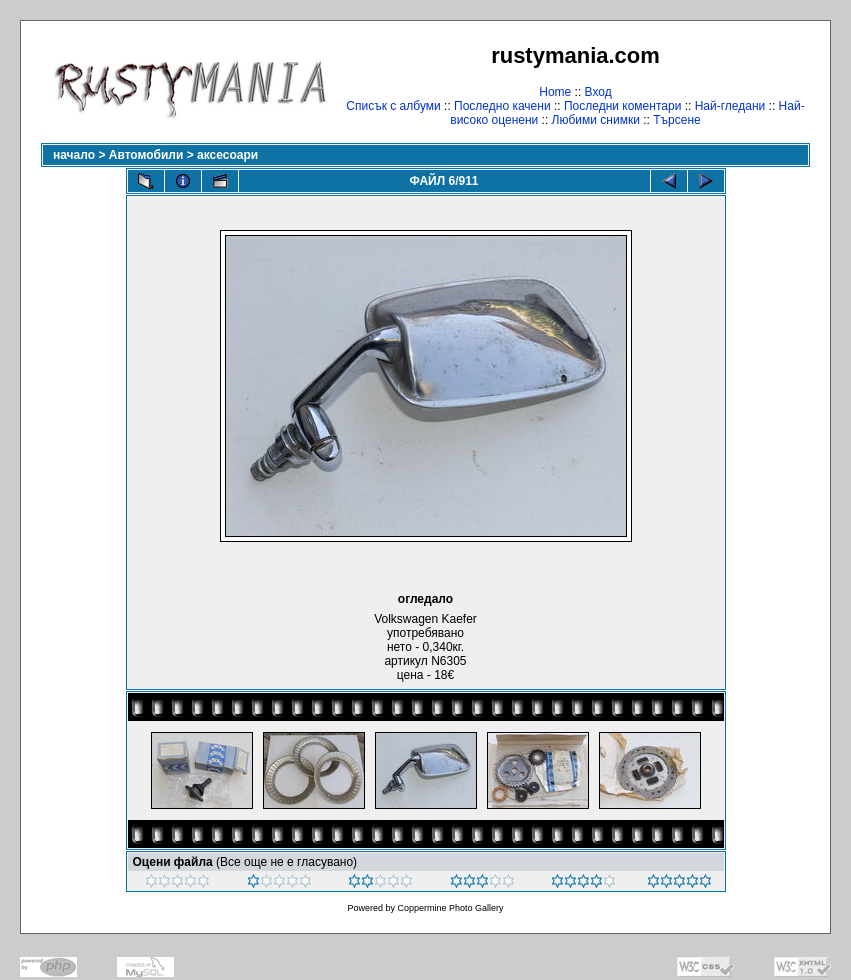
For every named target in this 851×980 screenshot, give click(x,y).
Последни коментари (622, 106)
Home (555, 92)
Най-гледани (730, 106)
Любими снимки (596, 120)
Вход (598, 92)
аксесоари (227, 155)
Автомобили (146, 155)
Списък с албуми (393, 106)
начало (74, 155)
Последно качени (502, 106)
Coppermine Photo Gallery (450, 908)
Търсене (676, 120)
